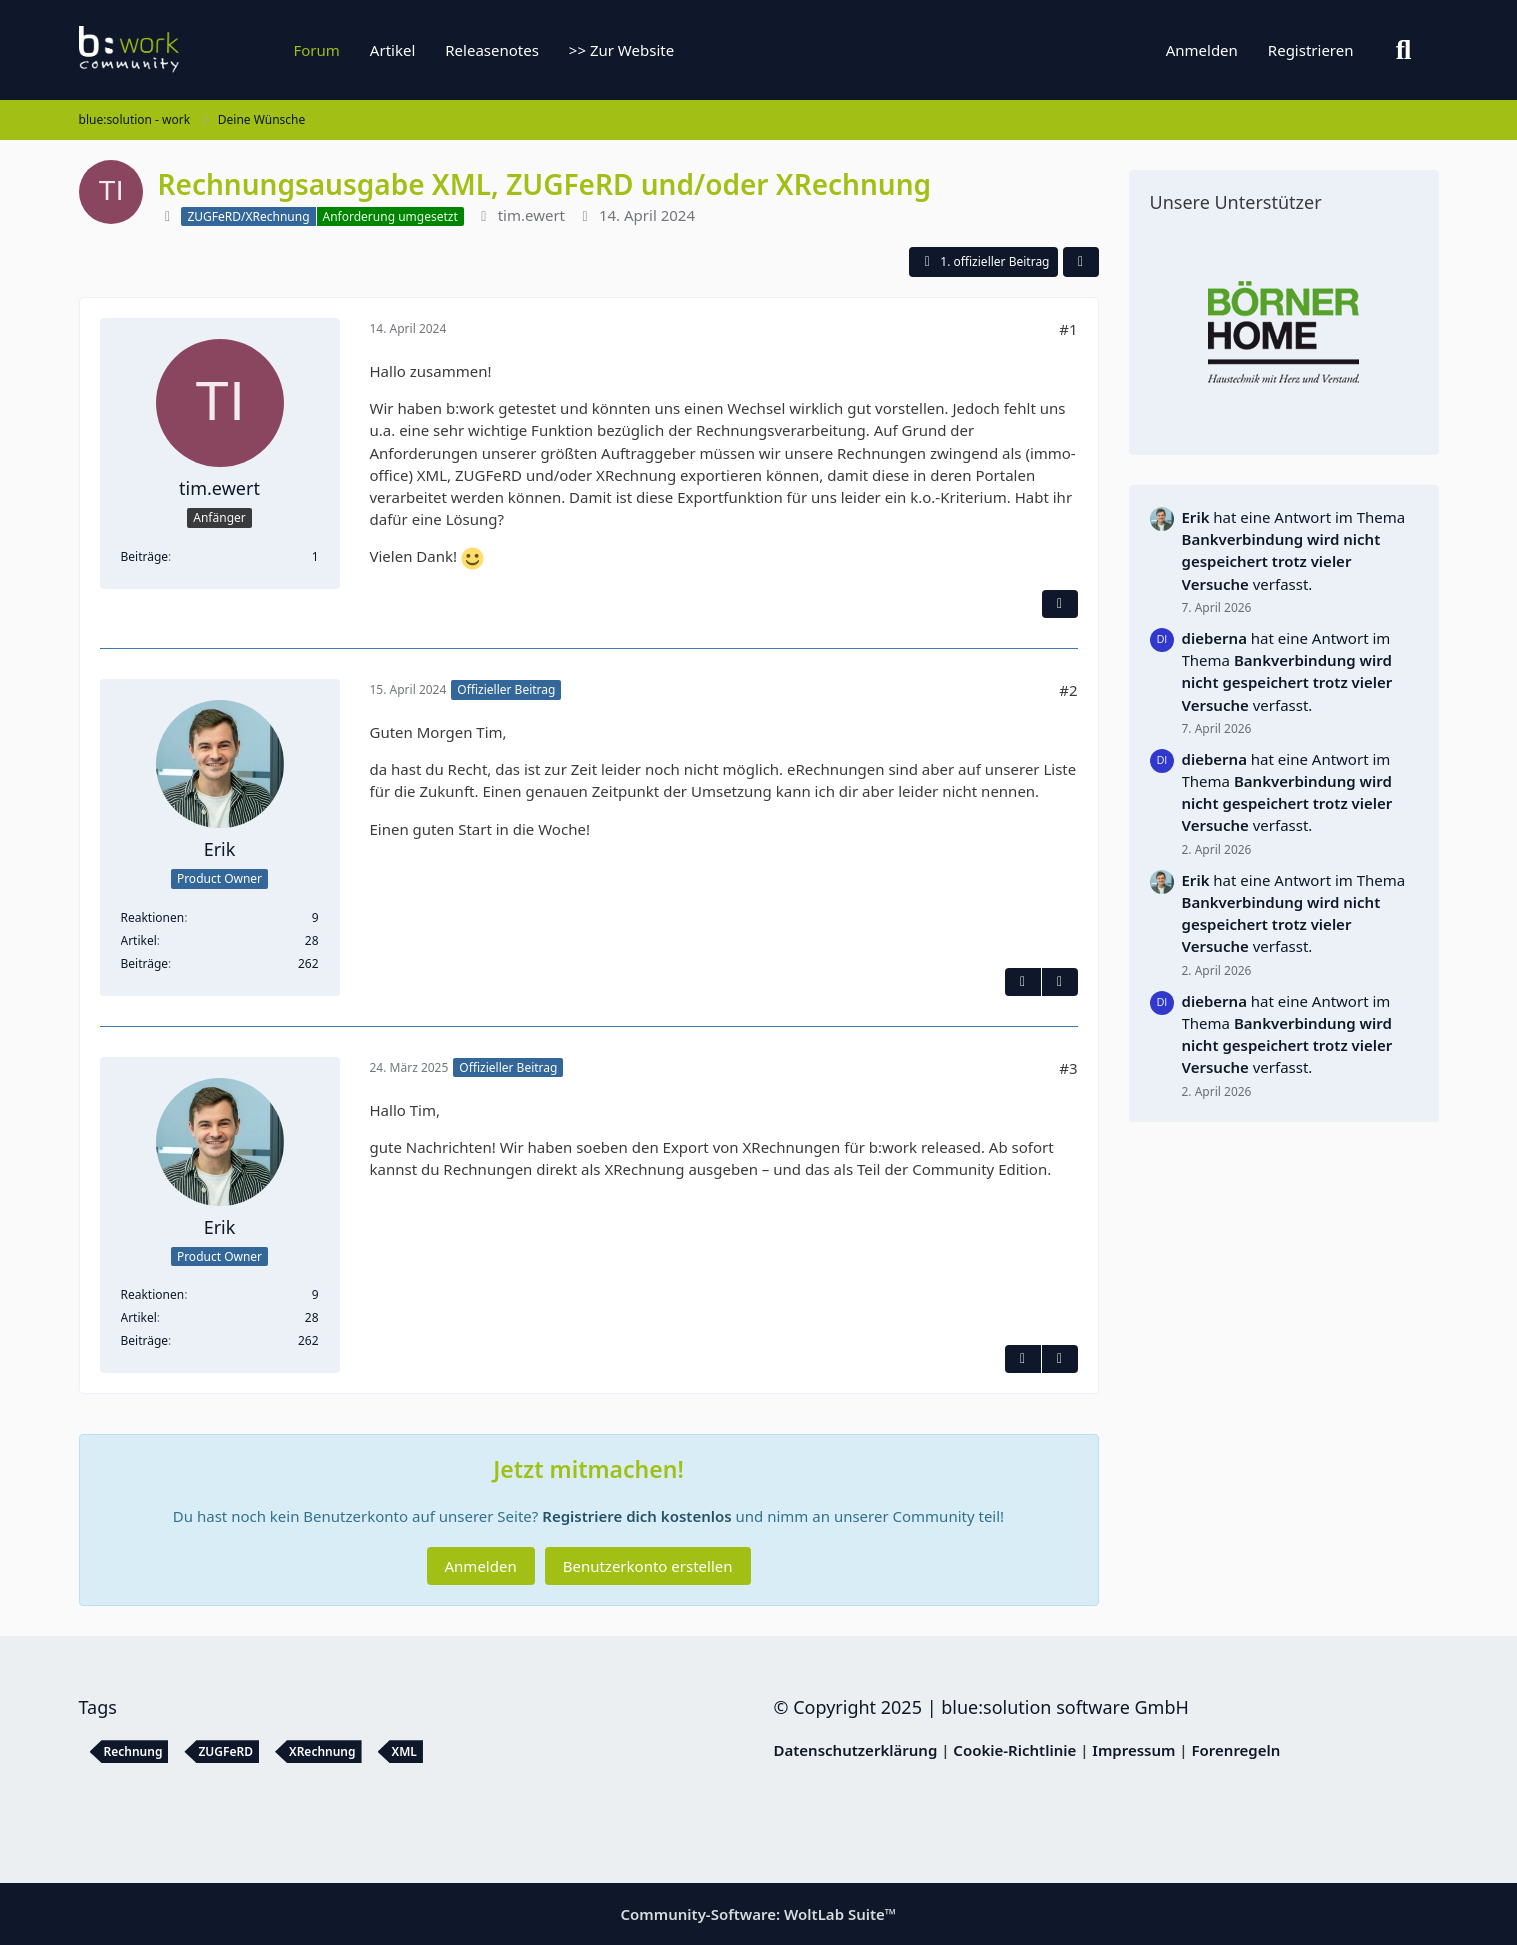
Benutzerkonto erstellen (648, 1566)
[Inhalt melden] (1060, 604)
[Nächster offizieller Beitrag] (1060, 982)
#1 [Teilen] (1068, 329)
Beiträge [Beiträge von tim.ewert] (145, 556)
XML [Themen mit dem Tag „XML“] (404, 1751)
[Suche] (1404, 50)
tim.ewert (531, 215)
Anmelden (1202, 50)
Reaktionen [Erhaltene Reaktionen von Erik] (153, 917)
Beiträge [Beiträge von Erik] (145, 963)
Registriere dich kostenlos (636, 1516)
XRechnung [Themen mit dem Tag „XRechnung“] (322, 1751)
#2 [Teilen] (1068, 690)
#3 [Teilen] (1068, 1068)
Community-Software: (759, 1914)
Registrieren (1311, 50)
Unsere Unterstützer (1236, 202)
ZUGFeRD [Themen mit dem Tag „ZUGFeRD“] (225, 1751)
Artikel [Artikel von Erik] (139, 940)
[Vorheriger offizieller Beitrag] (1060, 1359)
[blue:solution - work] (204, 50)
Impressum (1133, 1750)
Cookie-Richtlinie (1014, 1750)
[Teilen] (1081, 262)
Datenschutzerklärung (856, 1750)
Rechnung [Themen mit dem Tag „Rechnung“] (133, 1751)
